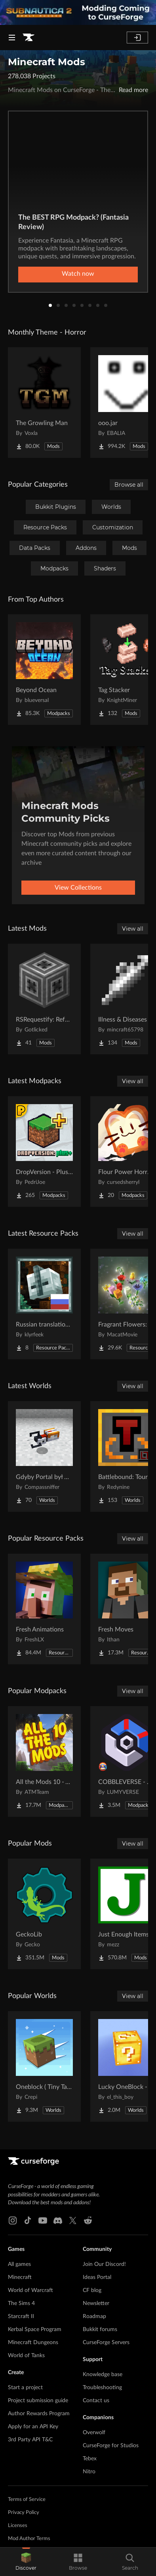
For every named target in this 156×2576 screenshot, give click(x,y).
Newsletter (96, 2303)
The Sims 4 (21, 2303)
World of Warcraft (30, 2290)
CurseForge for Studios (111, 2445)
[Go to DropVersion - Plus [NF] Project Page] (44, 1151)
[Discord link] (58, 2220)
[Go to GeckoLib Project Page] (44, 1914)
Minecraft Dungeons (33, 2342)
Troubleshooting (102, 2387)
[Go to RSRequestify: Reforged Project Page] (44, 999)
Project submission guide (38, 2400)
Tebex (90, 2458)
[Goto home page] (28, 37)
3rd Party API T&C (30, 2439)
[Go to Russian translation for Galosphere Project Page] (44, 1304)
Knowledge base (102, 2374)
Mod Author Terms (29, 2538)
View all (132, 928)
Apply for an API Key (33, 2426)
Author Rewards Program (39, 2413)
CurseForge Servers (106, 2342)
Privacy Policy (23, 2512)
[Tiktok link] (27, 2220)
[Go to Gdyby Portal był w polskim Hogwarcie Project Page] (44, 1456)
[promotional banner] (78, 12)
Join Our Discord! (104, 2264)
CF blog (92, 2290)
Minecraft (20, 2277)
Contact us (96, 2400)
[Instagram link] (12, 2220)
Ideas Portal (97, 2277)
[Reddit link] (88, 2220)
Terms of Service (27, 2499)
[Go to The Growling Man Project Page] (44, 402)
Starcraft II (21, 2316)
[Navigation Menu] (12, 37)
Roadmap (94, 2316)
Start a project (25, 2387)
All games (19, 2264)
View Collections (78, 887)
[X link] (73, 2220)
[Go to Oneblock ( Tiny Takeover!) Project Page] (44, 2066)
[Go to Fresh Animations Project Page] (44, 1609)
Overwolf (94, 2432)
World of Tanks (26, 2355)
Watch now (78, 274)
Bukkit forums (100, 2329)
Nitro (89, 2471)
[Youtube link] (43, 2220)
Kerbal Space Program (34, 2329)
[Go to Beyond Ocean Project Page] (44, 669)
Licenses (17, 2525)
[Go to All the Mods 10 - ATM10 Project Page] (44, 1761)
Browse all (128, 484)
